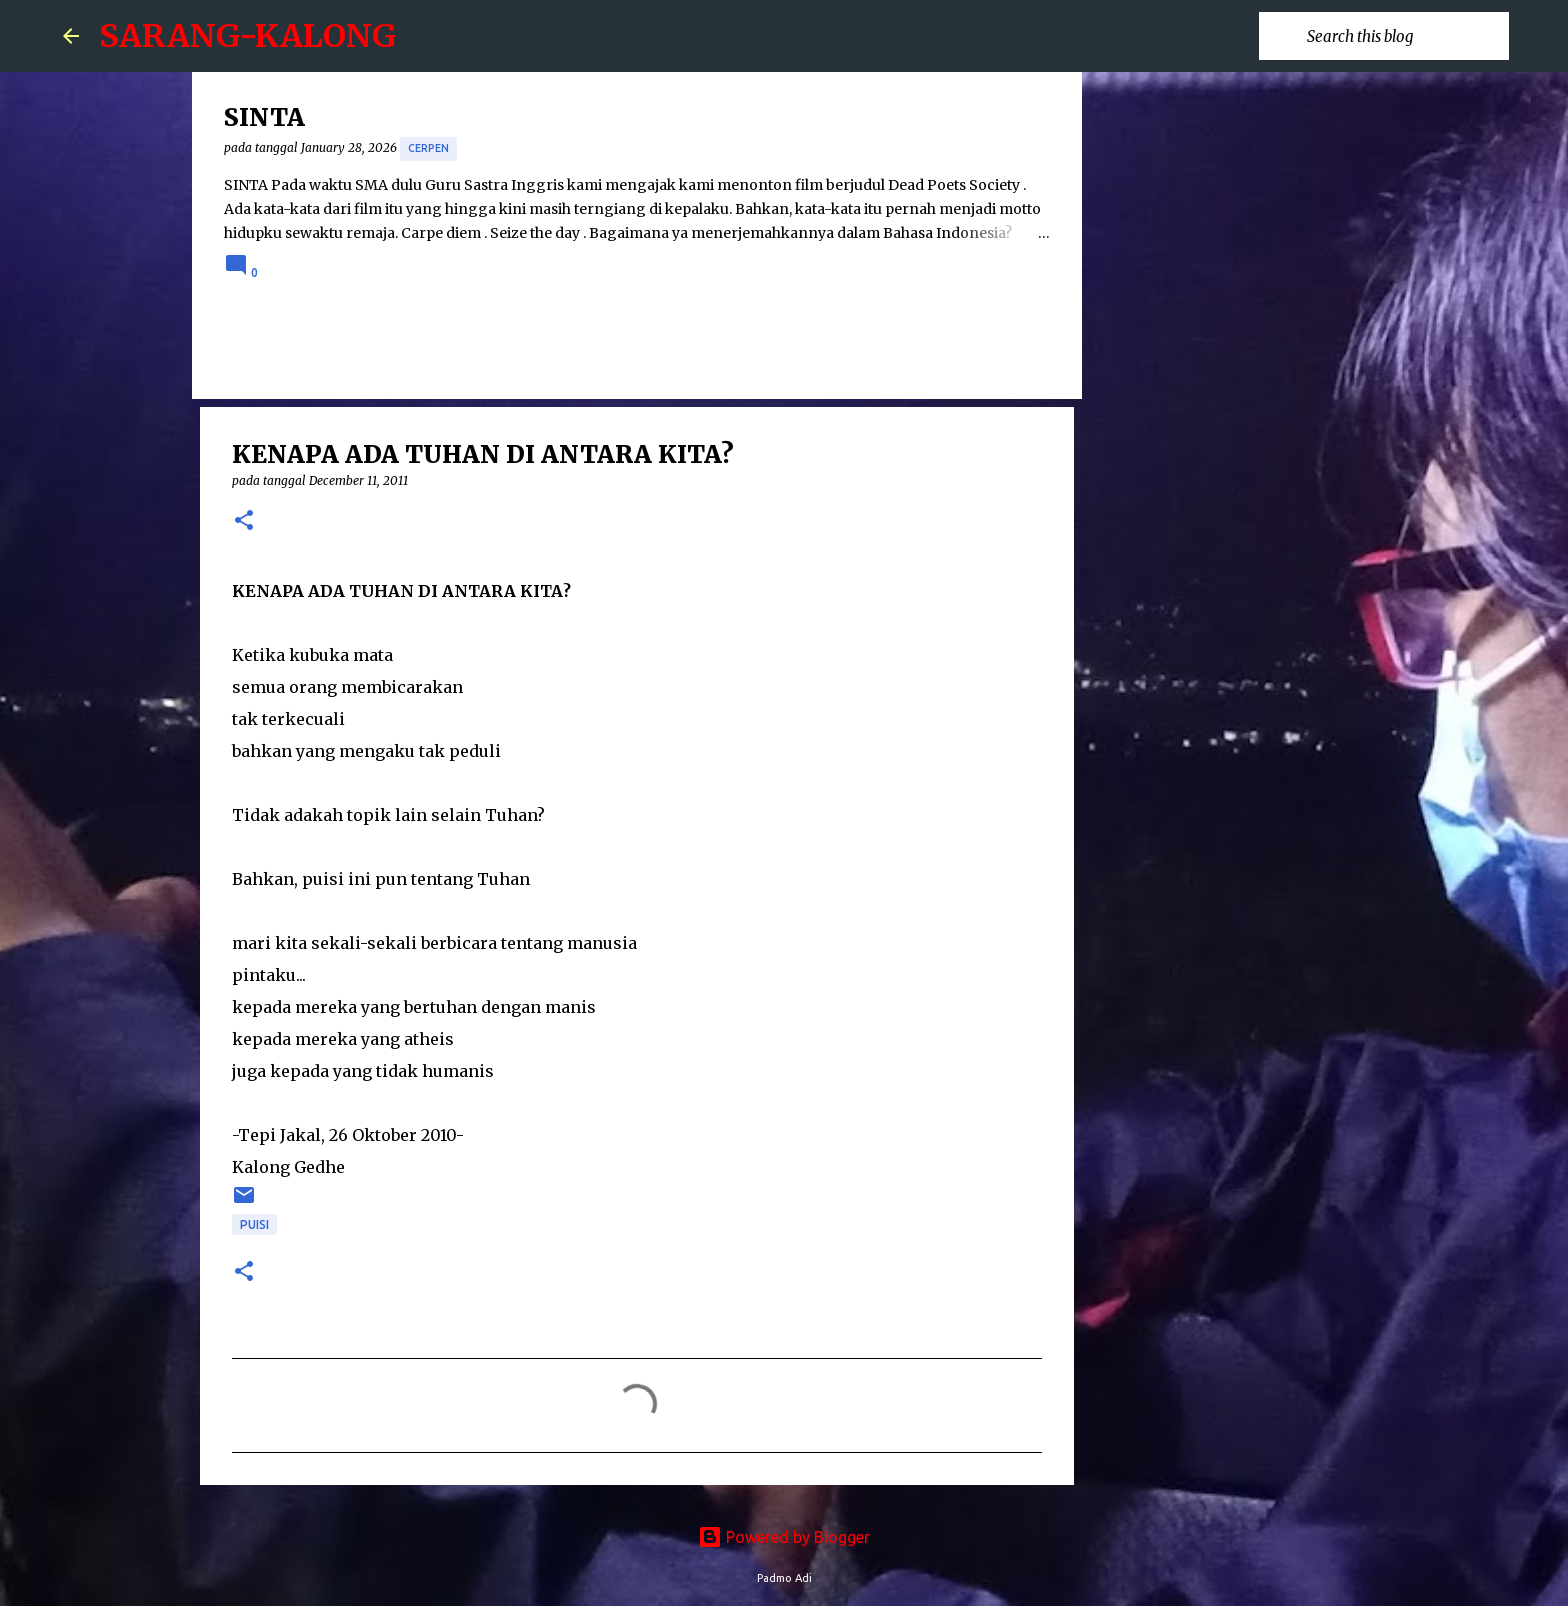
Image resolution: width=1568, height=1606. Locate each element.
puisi (254, 1224)
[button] (244, 521)
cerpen (428, 148)
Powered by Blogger (784, 1537)
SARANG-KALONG (247, 36)
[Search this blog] (1404, 36)
